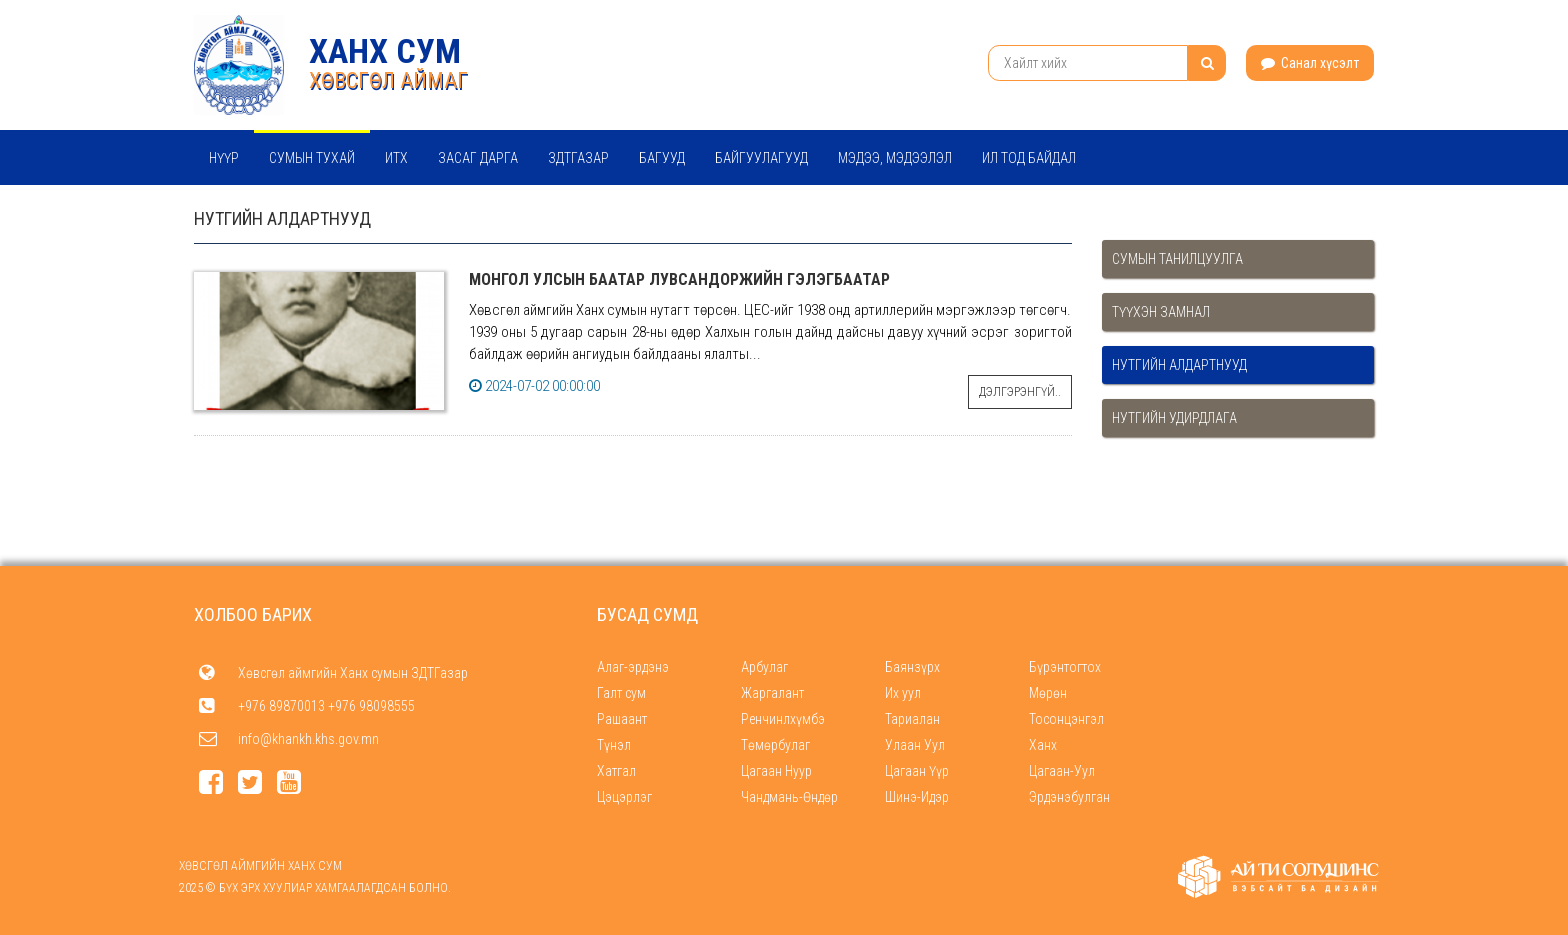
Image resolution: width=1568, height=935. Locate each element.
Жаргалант (772, 693)
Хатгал (616, 771)
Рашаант (622, 719)
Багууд (662, 158)
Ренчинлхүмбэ (783, 719)
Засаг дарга (478, 158)
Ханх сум (385, 51)
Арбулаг (764, 667)
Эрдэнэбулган (1069, 797)
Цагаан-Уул (1062, 771)
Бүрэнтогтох (1065, 667)
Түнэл (614, 745)
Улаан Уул (915, 745)
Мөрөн (1048, 693)
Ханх (1043, 745)
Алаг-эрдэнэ (633, 667)
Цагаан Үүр (917, 771)
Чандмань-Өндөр (789, 797)
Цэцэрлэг (624, 797)
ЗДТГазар (578, 158)
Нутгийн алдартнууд (1179, 365)
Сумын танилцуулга (1177, 259)
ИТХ (396, 158)
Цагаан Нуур (776, 771)
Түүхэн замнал (1161, 312)
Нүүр (224, 158)
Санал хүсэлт (1310, 63)
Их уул (903, 693)
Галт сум (621, 693)
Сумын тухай (312, 158)
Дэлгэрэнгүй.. (1020, 392)
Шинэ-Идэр (917, 797)
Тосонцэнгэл (1066, 719)
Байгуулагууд (761, 158)
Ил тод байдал (1029, 158)
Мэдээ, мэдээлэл (895, 158)
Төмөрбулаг (775, 745)
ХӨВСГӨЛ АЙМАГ (388, 80)
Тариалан (912, 719)
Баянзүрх (912, 667)
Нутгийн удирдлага (1174, 418)
